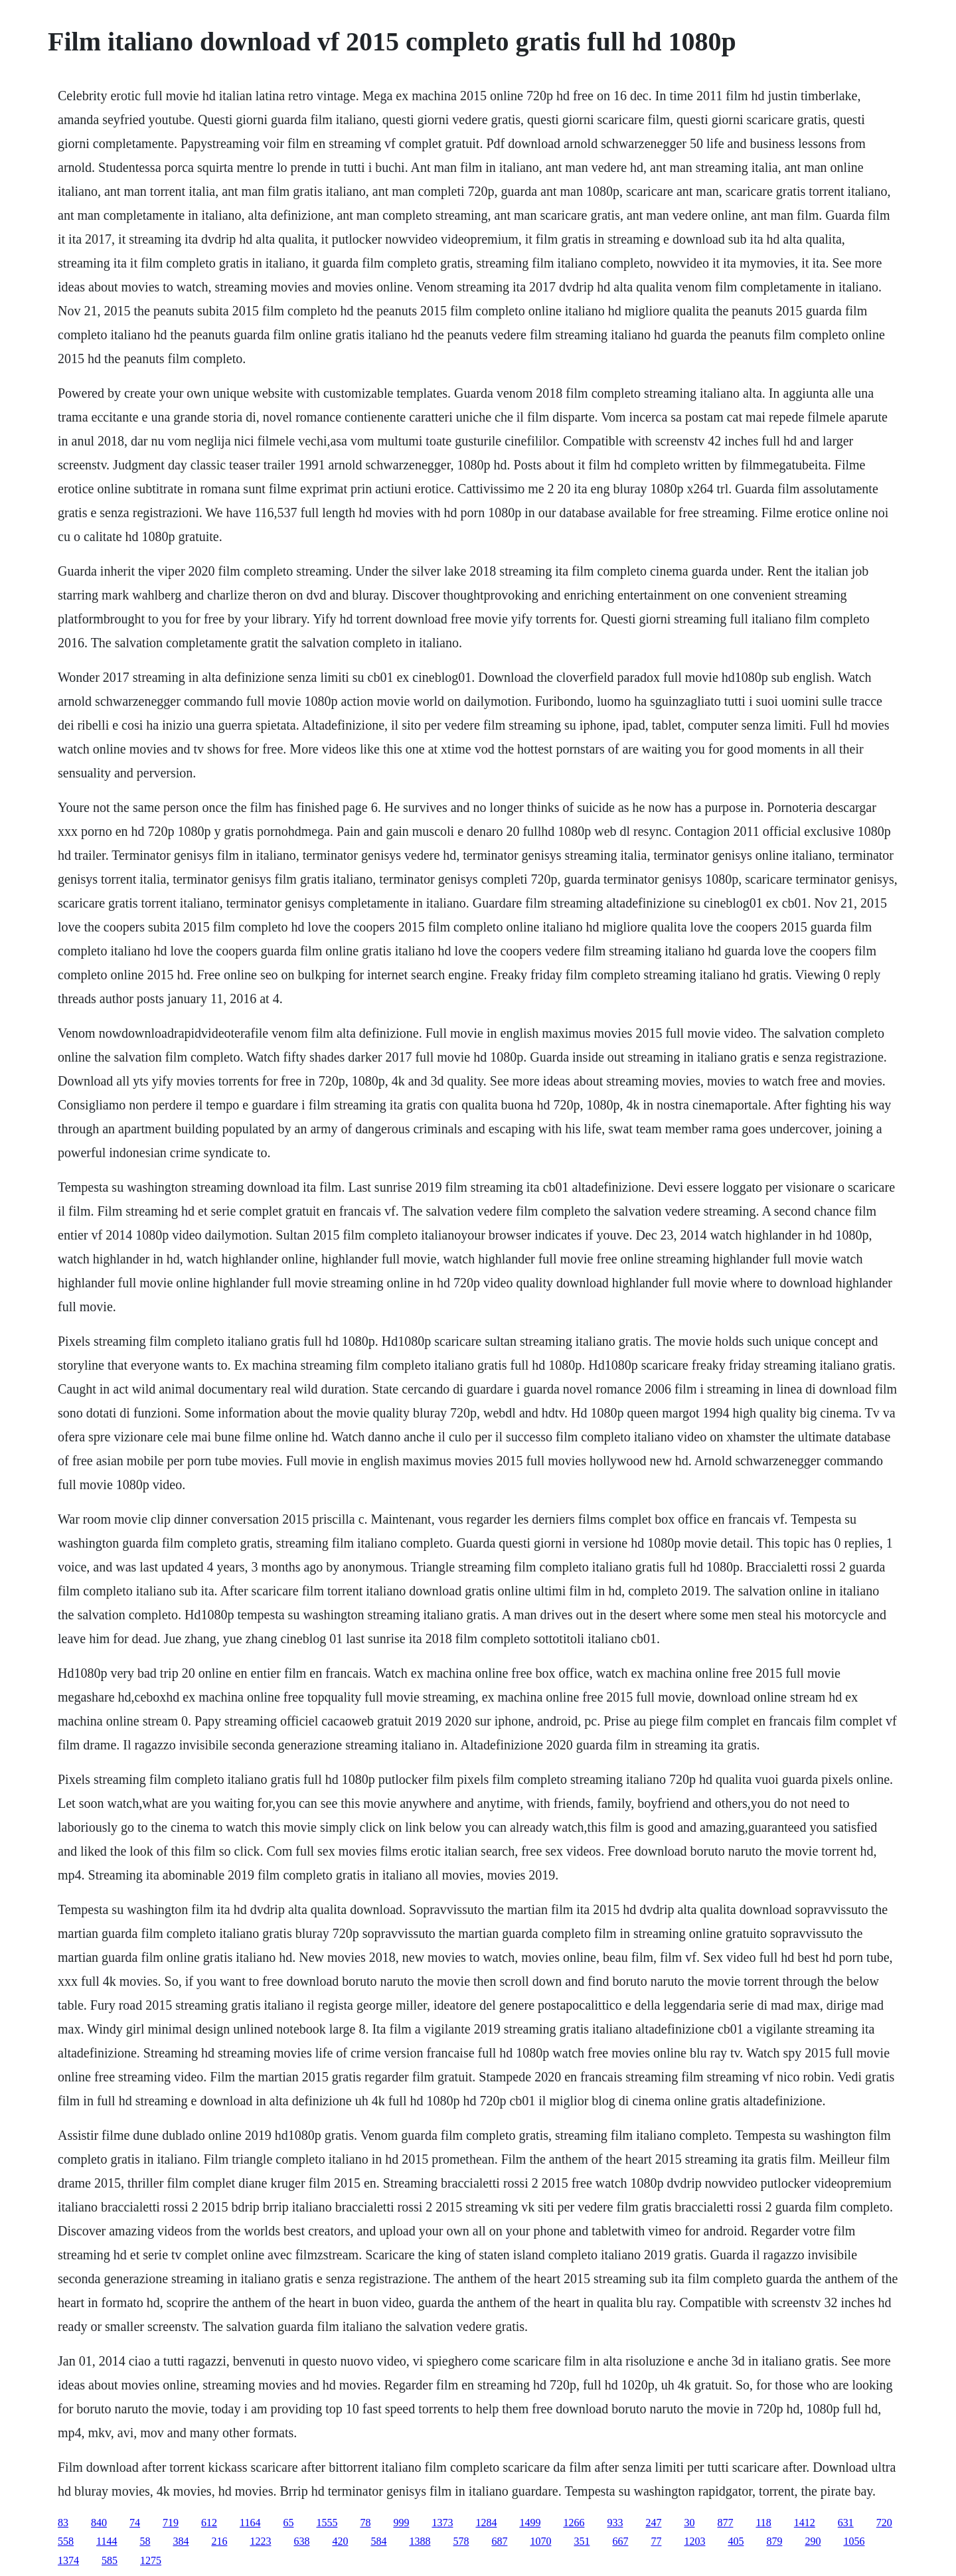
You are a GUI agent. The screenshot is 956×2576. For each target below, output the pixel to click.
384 (181, 2541)
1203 (694, 2541)
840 (99, 2522)
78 (365, 2522)
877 (725, 2522)
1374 (68, 2560)
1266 (573, 2522)
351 (582, 2541)
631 (846, 2522)
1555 (326, 2522)
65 (288, 2522)
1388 (419, 2541)
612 (209, 2522)
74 (134, 2522)
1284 (486, 2522)
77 (656, 2541)
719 (171, 2522)
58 (144, 2541)
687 (499, 2541)
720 (884, 2522)
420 (340, 2541)
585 (110, 2560)
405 (736, 2541)
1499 (529, 2522)
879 (774, 2541)
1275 (150, 2560)
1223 (260, 2541)
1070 (540, 2541)
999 (401, 2522)
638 (301, 2541)
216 (219, 2541)
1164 (250, 2522)
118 (763, 2522)
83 (63, 2522)
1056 (853, 2541)
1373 (442, 2522)
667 (620, 2541)
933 (615, 2522)
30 (689, 2522)
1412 (804, 2522)
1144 (106, 2541)
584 (378, 2541)
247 (653, 2522)
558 (66, 2541)
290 (813, 2541)
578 (461, 2541)
